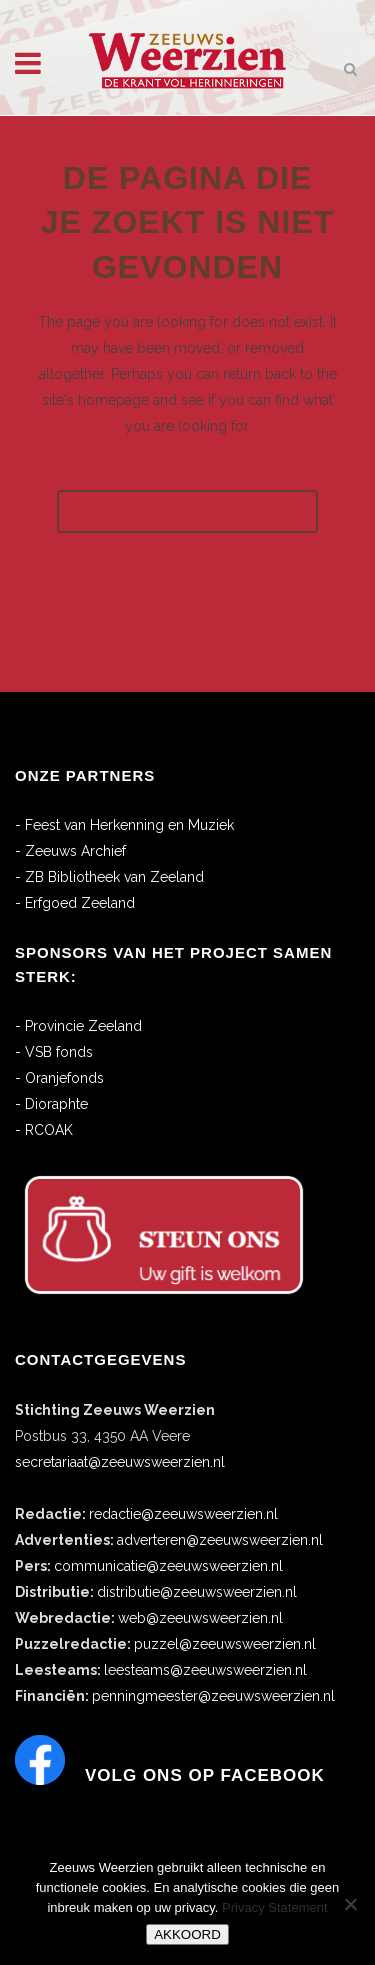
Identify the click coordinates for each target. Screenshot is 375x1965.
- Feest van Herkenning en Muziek (124, 825)
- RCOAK (44, 1130)
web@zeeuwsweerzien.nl (200, 1618)
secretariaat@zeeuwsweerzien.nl (120, 1462)
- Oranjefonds (59, 1078)
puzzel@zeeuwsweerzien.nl (225, 1644)
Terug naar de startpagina (187, 511)
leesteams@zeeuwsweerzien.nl (205, 1670)
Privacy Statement (275, 1907)
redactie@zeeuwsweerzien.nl (183, 1514)
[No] (350, 1904)
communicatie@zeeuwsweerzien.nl (168, 1566)
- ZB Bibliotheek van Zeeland (109, 877)
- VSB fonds (54, 1052)
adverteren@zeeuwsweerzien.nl (220, 1540)
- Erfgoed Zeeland (75, 903)
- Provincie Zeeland (78, 1026)
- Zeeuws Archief (70, 851)
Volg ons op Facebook (205, 1775)
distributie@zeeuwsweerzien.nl (197, 1592)
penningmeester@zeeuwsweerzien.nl (213, 1696)
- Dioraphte (51, 1104)
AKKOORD (187, 1934)
